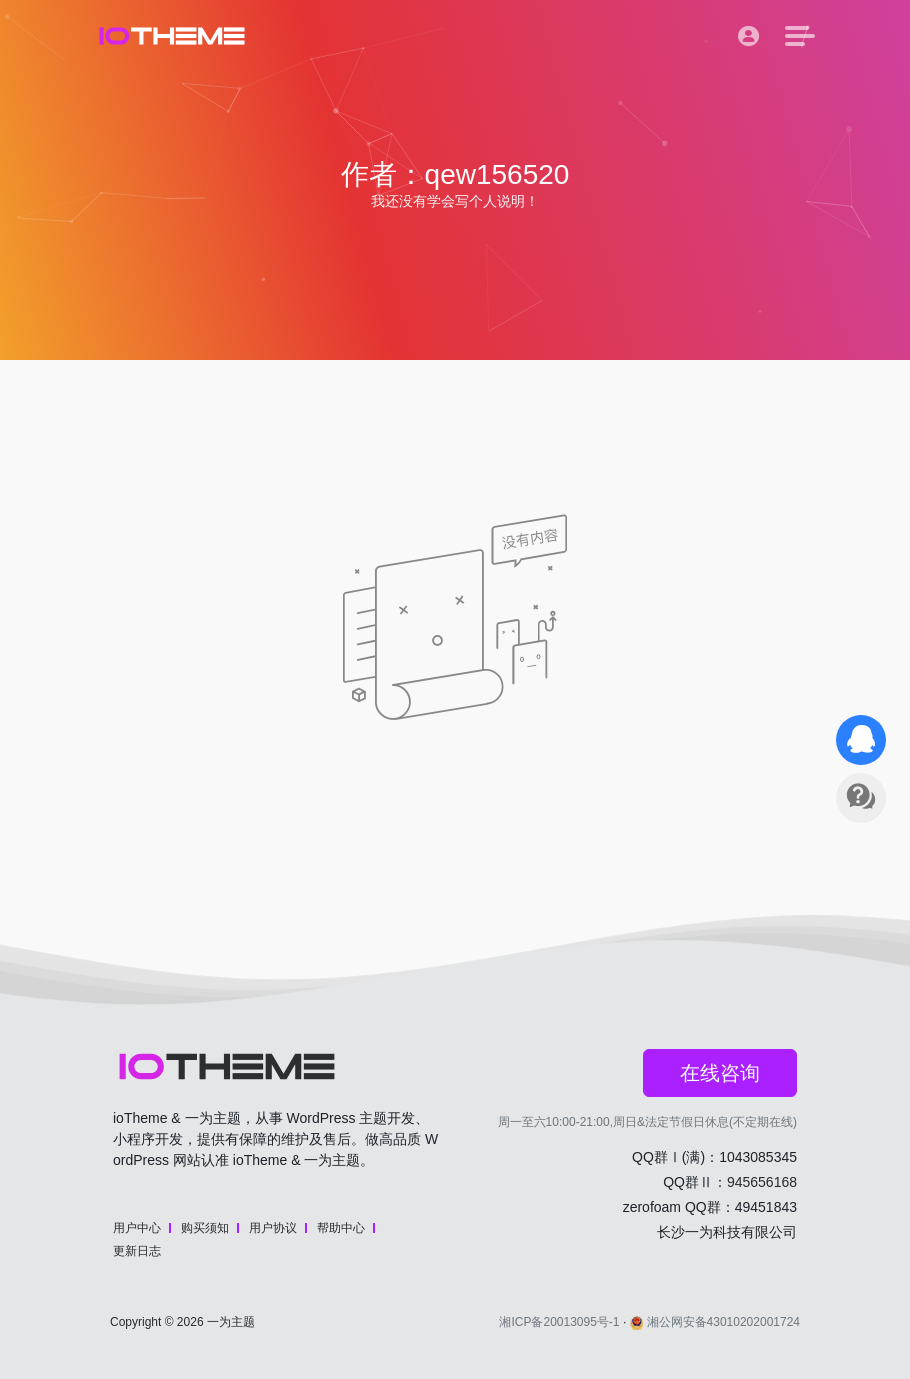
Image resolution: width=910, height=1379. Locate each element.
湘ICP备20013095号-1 (559, 1322)
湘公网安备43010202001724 (715, 1322)
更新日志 (137, 1251)
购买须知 (205, 1228)
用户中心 (137, 1228)
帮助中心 (341, 1228)
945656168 (762, 1182)
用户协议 (273, 1228)
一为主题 (231, 1322)
